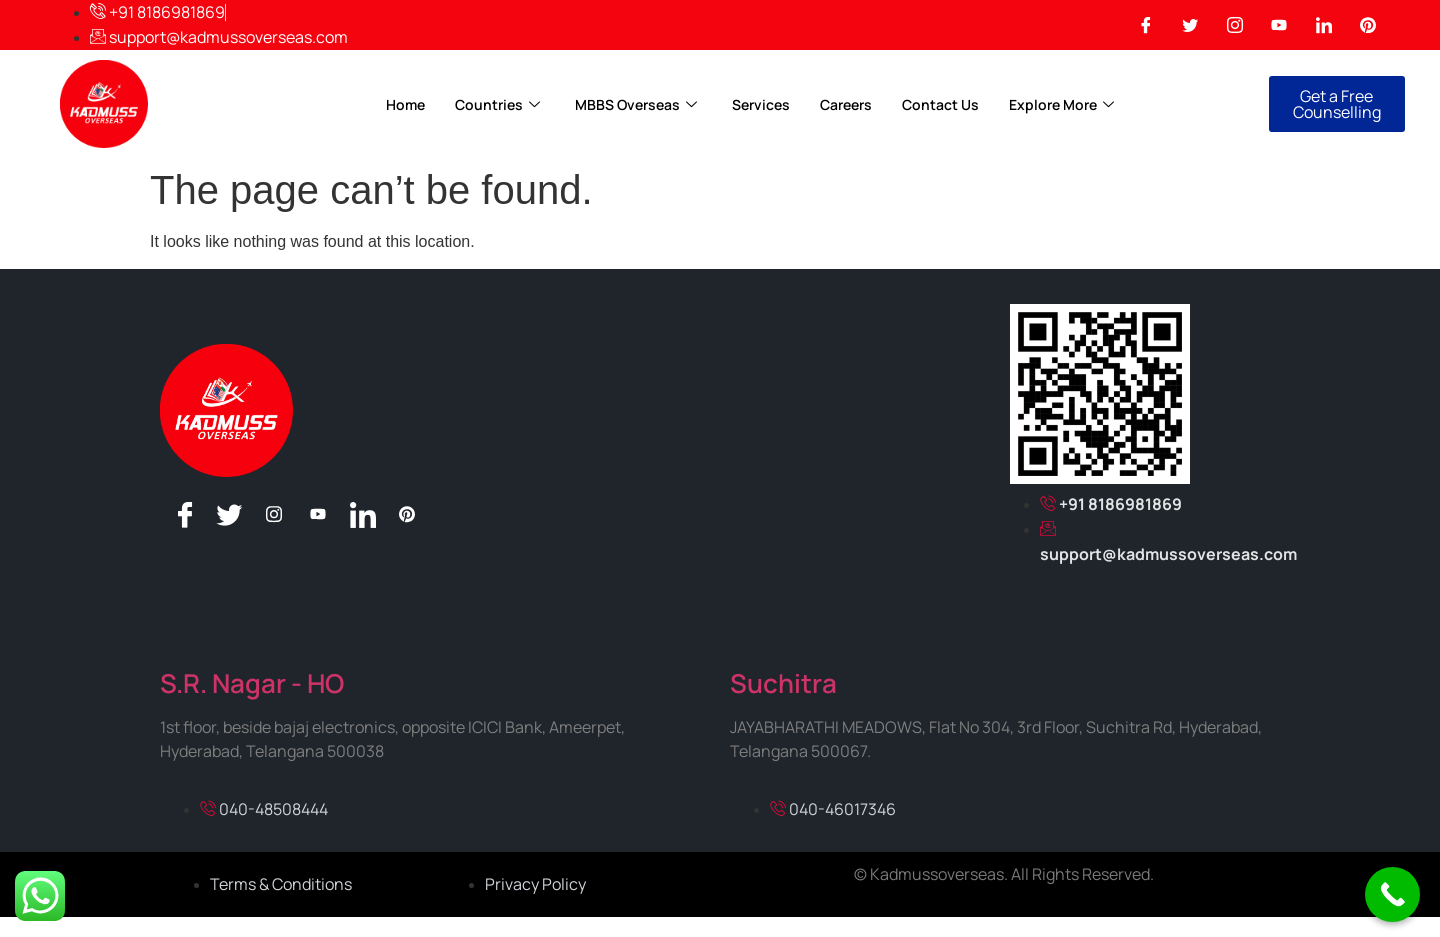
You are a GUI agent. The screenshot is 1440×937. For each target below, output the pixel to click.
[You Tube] (1279, 25)
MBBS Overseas (638, 104)
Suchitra (783, 683)
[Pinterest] (1368, 25)
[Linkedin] (1324, 25)
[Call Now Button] (1392, 894)
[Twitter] (1190, 25)
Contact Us (940, 104)
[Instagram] (1235, 25)
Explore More (1064, 104)
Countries (500, 104)
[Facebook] (1146, 25)
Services (761, 104)
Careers (846, 104)
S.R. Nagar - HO (252, 683)
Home (405, 104)
